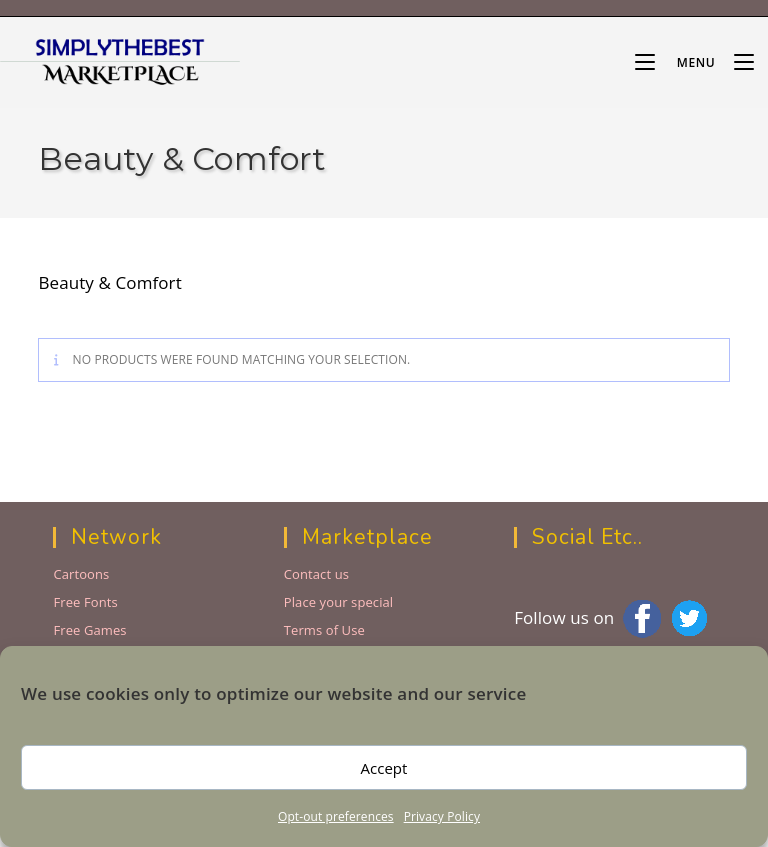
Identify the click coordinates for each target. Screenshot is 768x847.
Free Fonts (85, 602)
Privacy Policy (442, 816)
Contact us (316, 574)
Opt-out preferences (336, 816)
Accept (384, 768)
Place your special (339, 602)
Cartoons (81, 574)
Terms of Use (324, 630)
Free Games (89, 630)
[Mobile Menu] (677, 62)
